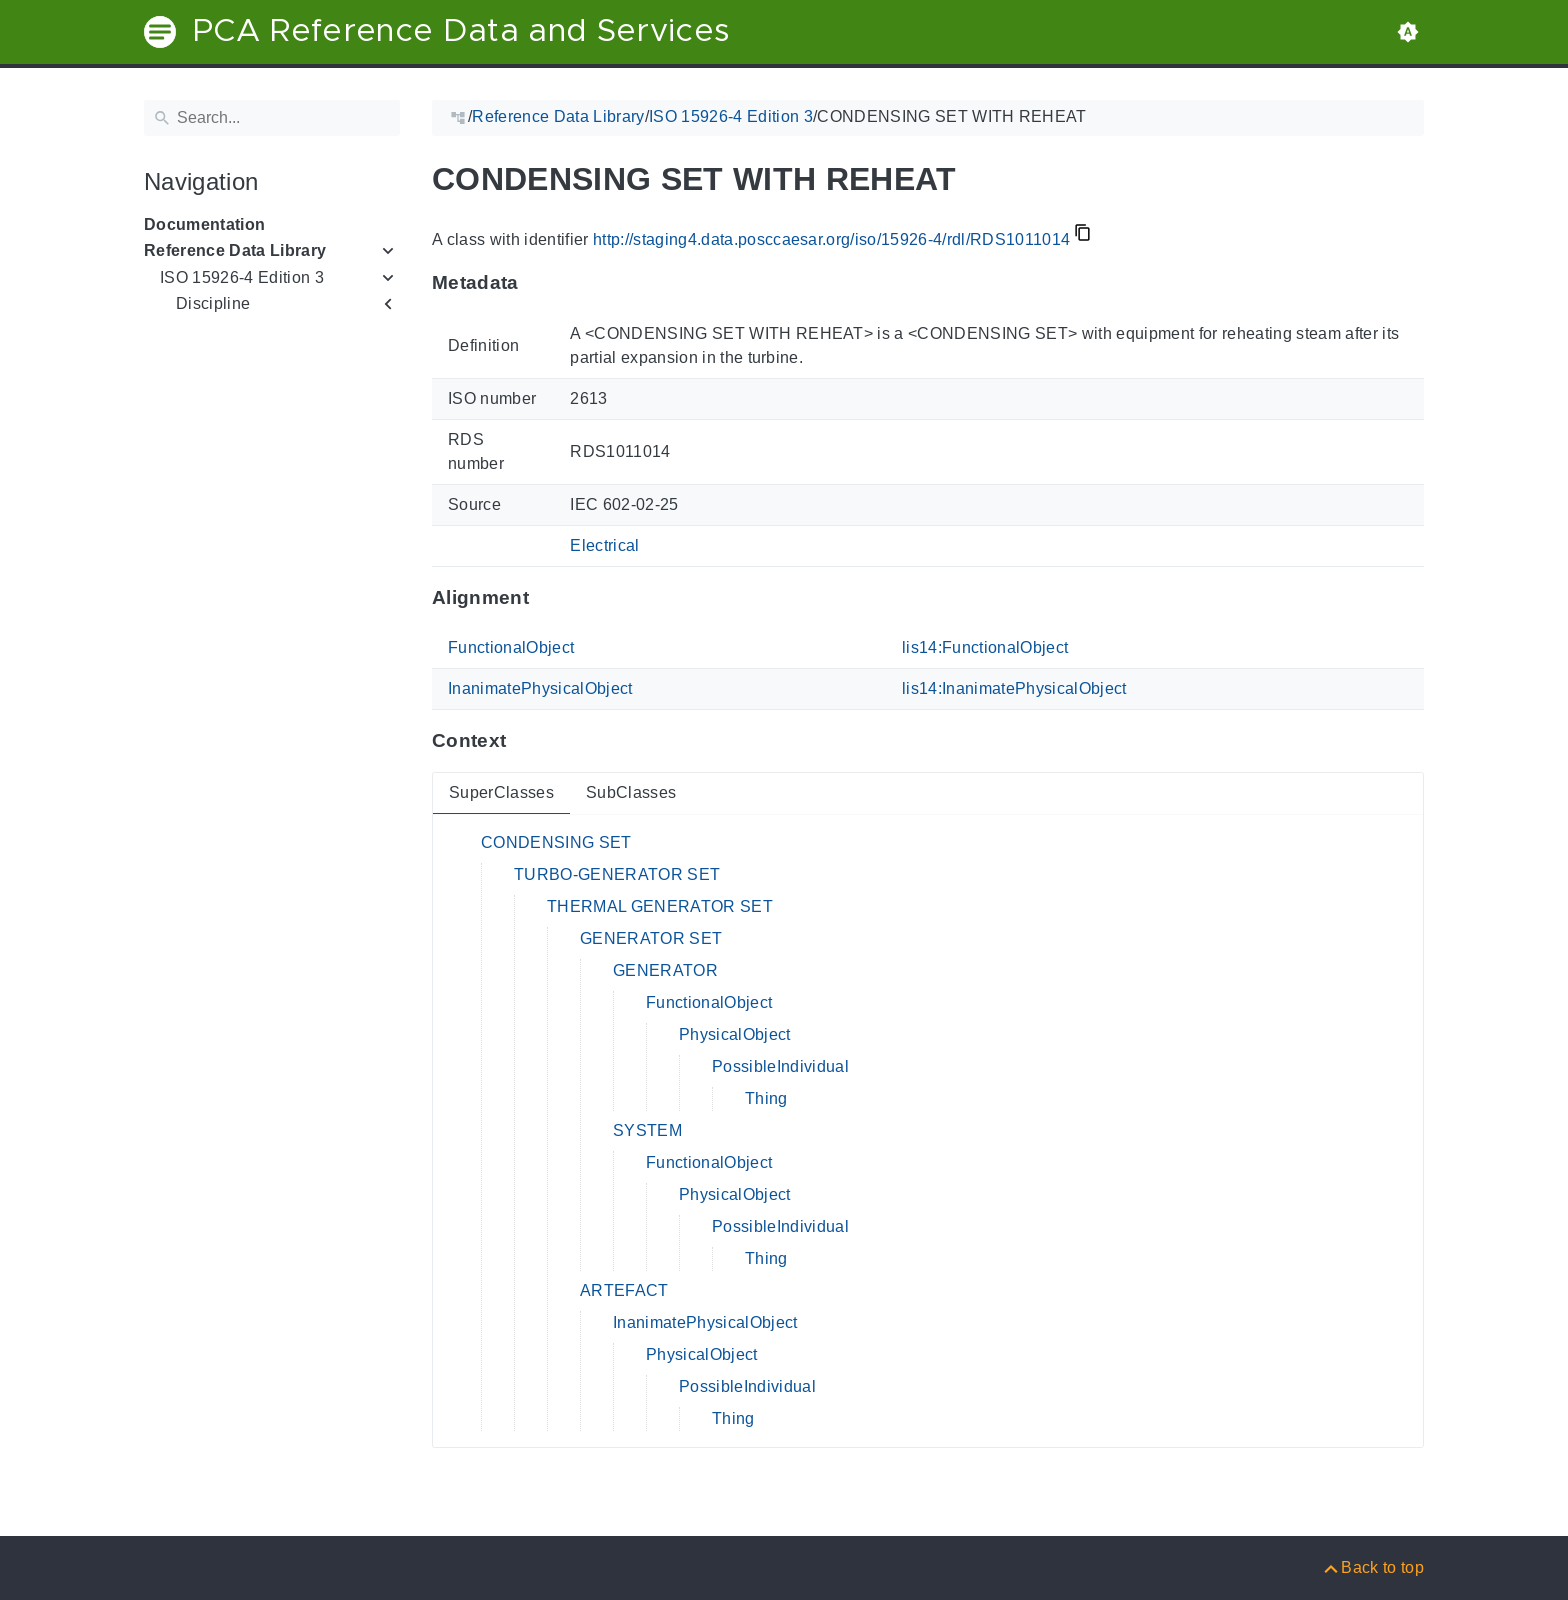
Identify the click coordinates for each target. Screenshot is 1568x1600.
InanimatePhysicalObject (540, 688)
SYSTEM (647, 1130)
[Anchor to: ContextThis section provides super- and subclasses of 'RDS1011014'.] (525, 741)
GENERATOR (665, 970)
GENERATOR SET (651, 938)
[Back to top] (1372, 1567)
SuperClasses (501, 792)
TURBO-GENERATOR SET (617, 874)
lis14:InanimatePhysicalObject (1014, 688)
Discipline (213, 303)
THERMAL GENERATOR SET (660, 906)
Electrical (604, 545)
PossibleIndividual (780, 1066)
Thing (766, 1098)
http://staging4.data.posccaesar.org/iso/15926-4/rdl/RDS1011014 (831, 239)
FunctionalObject (511, 647)
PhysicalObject (735, 1034)
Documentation (204, 224)
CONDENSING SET (556, 842)
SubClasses (631, 792)
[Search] (272, 118)
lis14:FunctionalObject (985, 647)
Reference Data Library (235, 250)
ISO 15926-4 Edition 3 (242, 277)
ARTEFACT (624, 1290)
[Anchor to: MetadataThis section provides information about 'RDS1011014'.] (538, 283)
